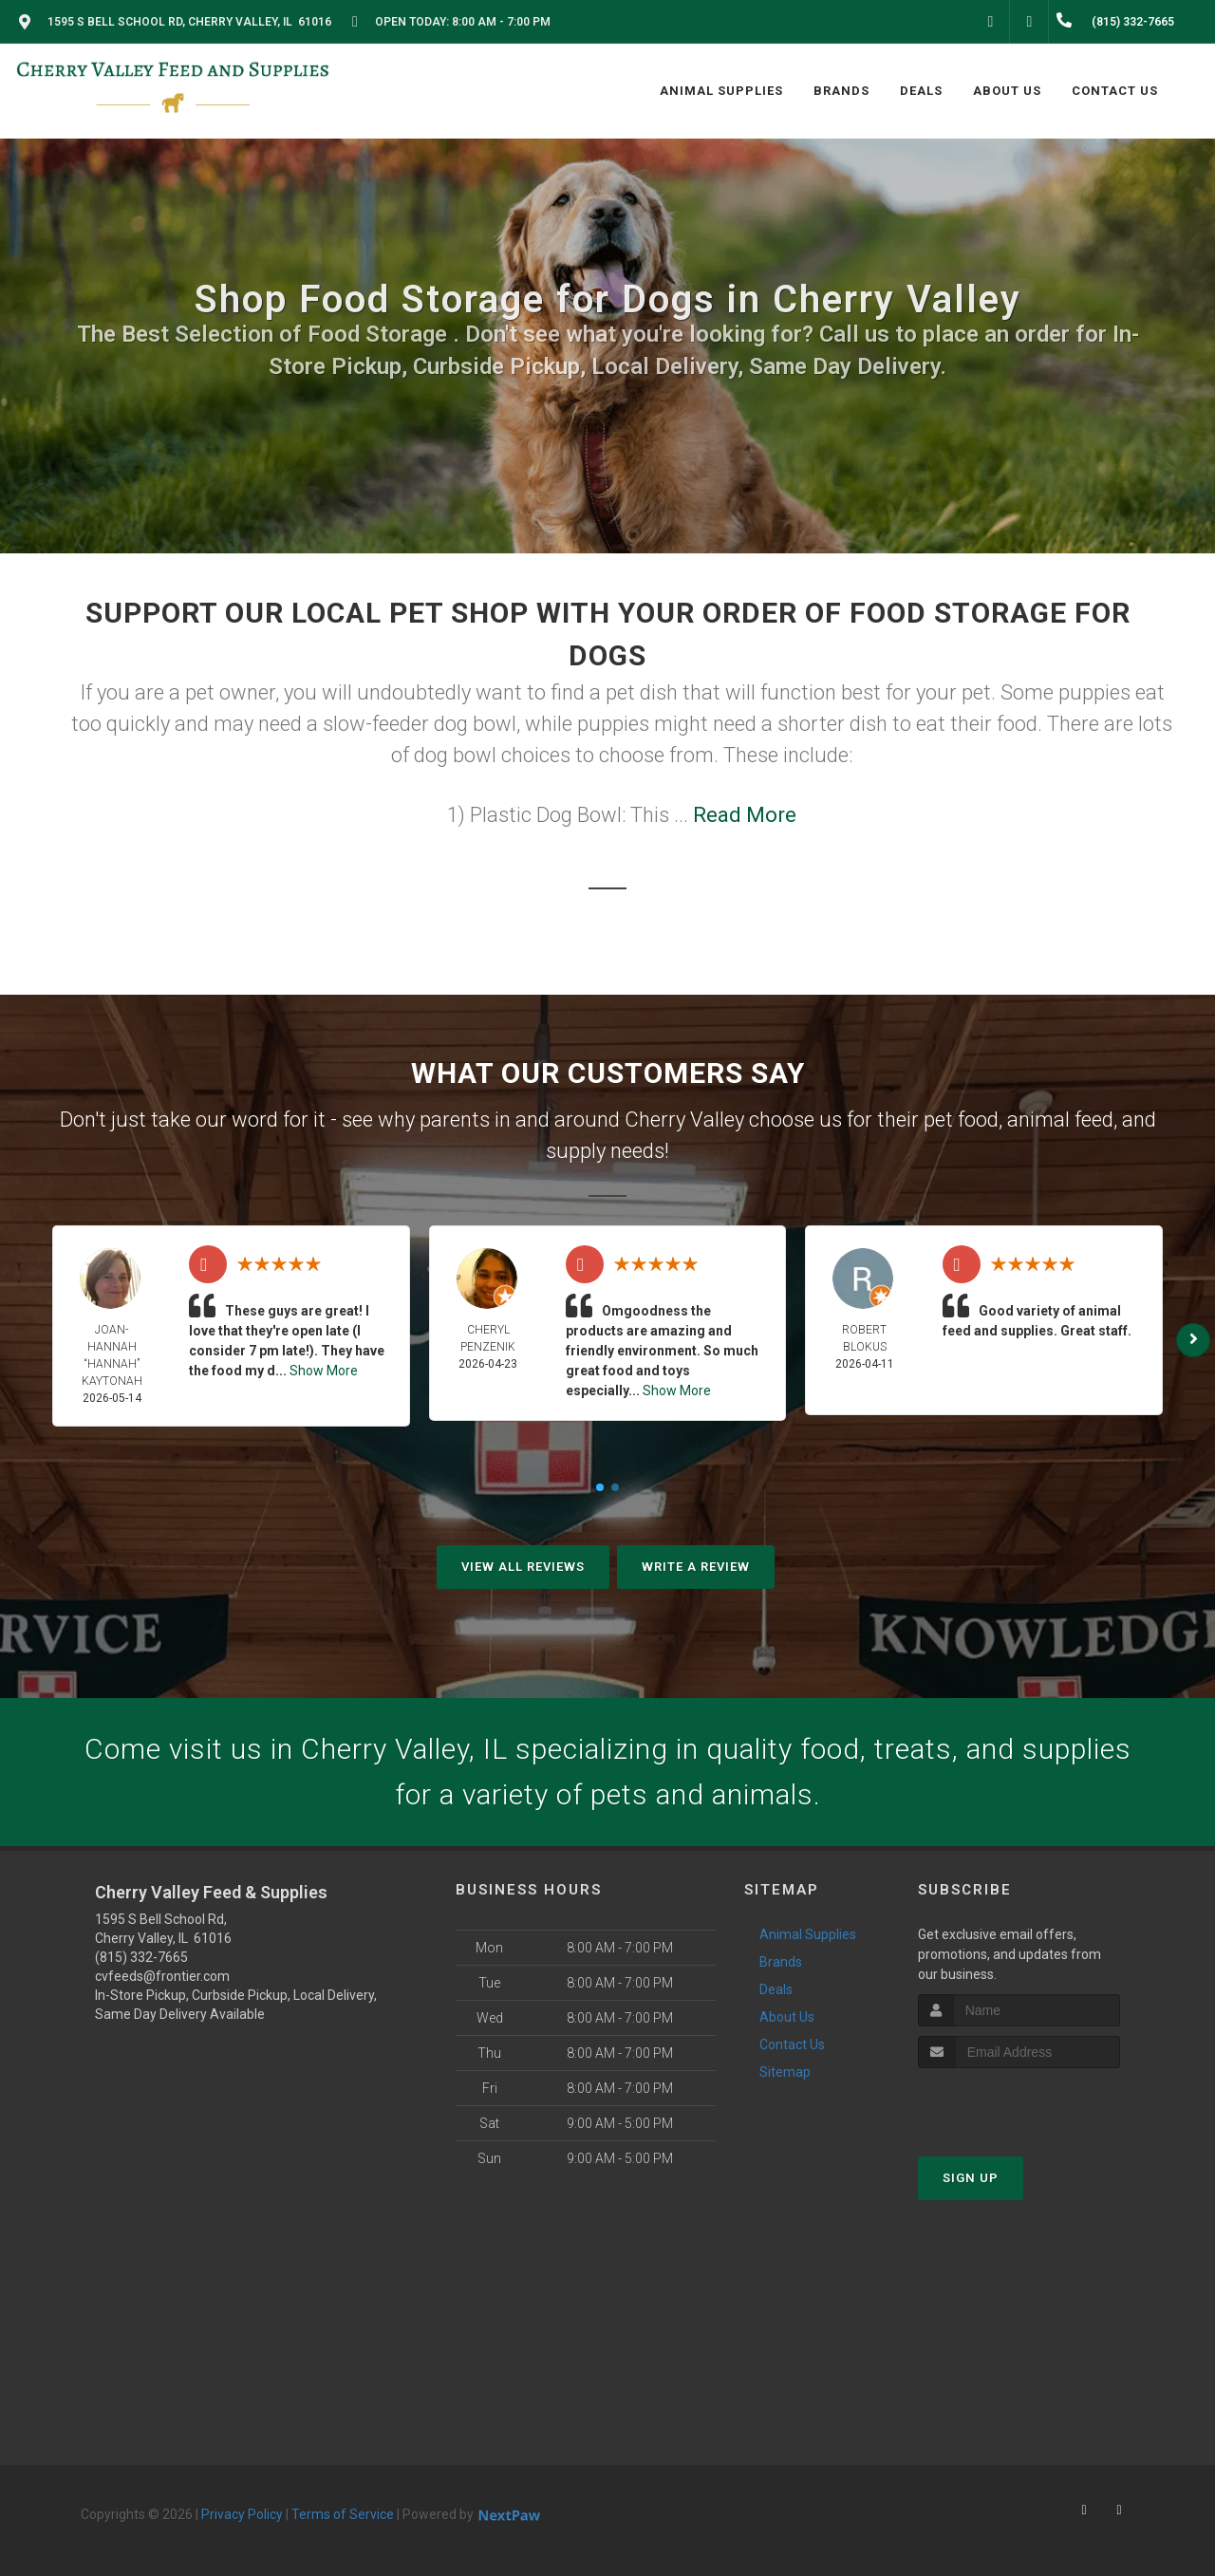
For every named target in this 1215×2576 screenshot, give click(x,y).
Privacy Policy (242, 2514)
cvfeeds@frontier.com (162, 1976)
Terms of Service (342, 2514)
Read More (744, 815)
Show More (324, 1370)
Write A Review (696, 1566)
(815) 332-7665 (141, 1957)
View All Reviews (523, 1566)
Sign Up (971, 2178)
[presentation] (1019, 2104)
